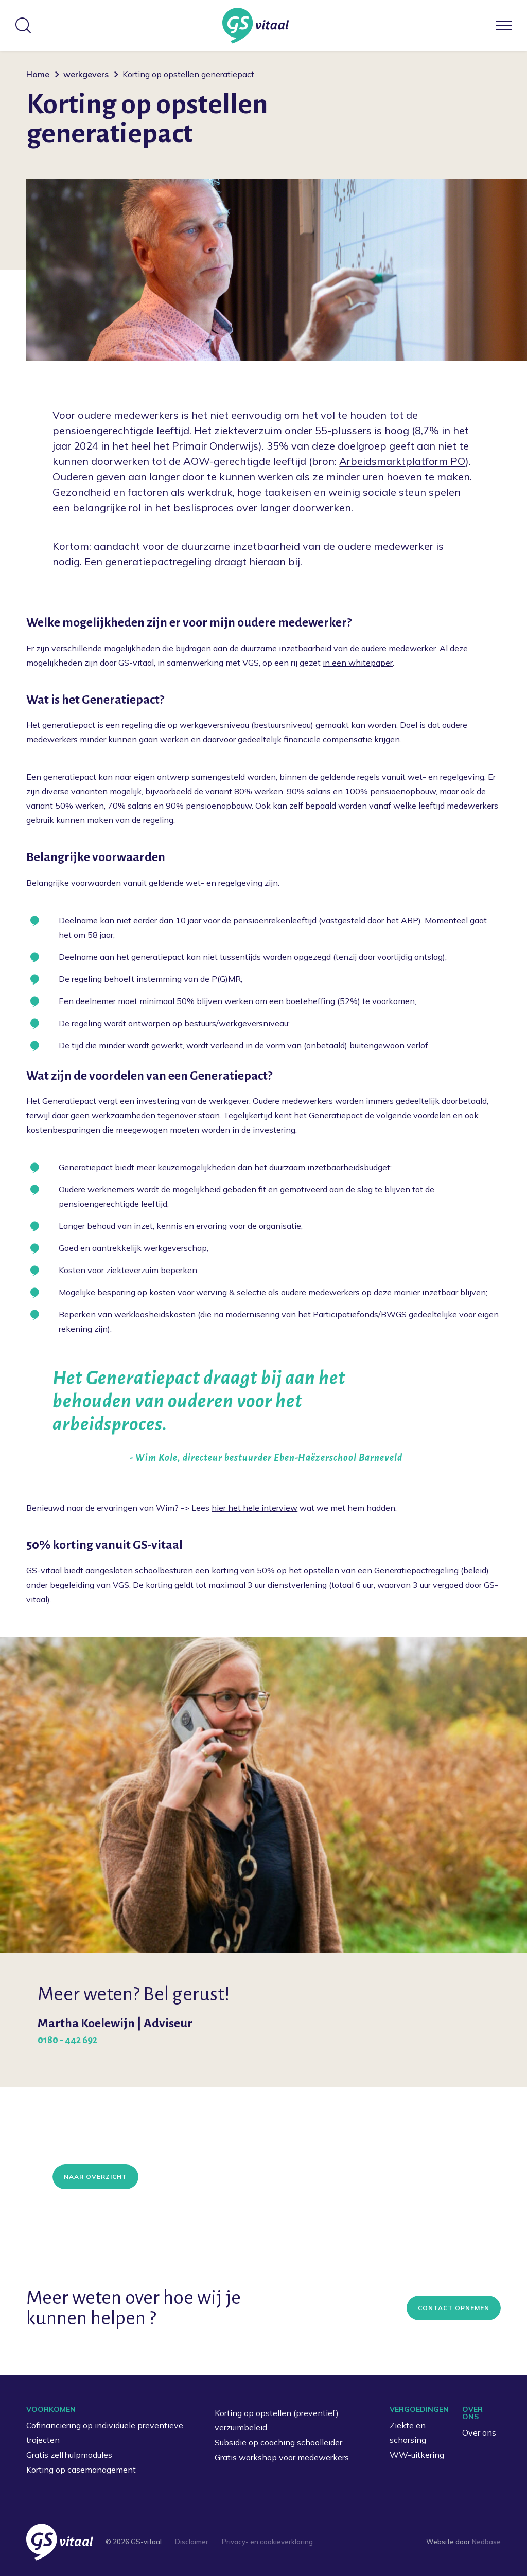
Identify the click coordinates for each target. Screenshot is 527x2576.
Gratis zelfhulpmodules (69, 2454)
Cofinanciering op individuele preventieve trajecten (104, 2432)
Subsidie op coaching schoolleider (278, 2442)
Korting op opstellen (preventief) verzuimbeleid (277, 2420)
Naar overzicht (95, 2176)
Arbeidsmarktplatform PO (402, 461)
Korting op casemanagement (81, 2469)
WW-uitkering (417, 2454)
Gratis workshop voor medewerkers (282, 2457)
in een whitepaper (358, 662)
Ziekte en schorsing (408, 2432)
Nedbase (486, 2541)
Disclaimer (191, 2541)
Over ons (479, 2432)
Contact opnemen (453, 2308)
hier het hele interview (254, 1507)
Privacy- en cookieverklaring (267, 2541)
